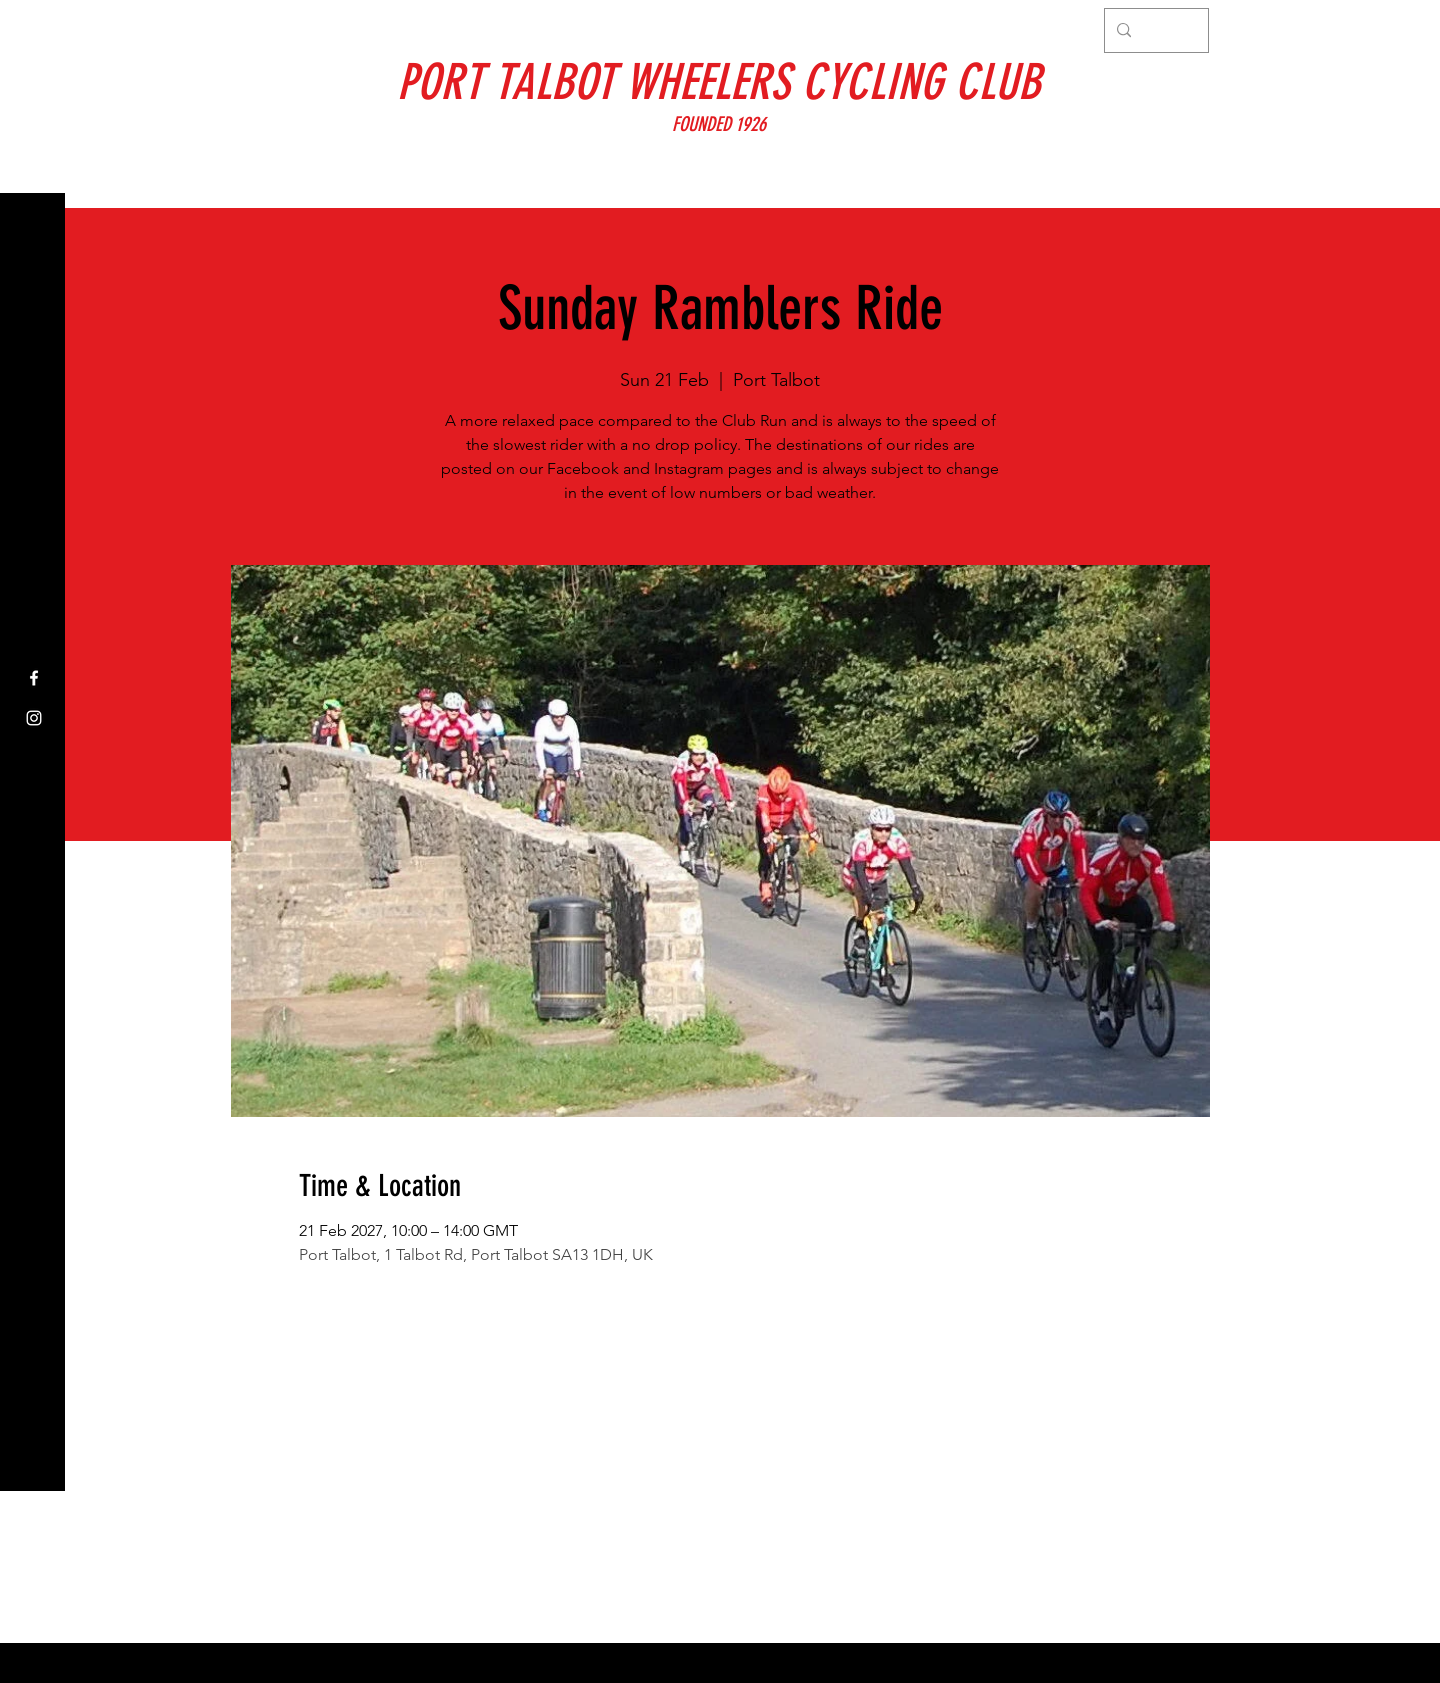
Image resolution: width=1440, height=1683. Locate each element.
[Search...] (1154, 30)
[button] (34, 29)
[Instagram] (34, 718)
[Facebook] (34, 678)
